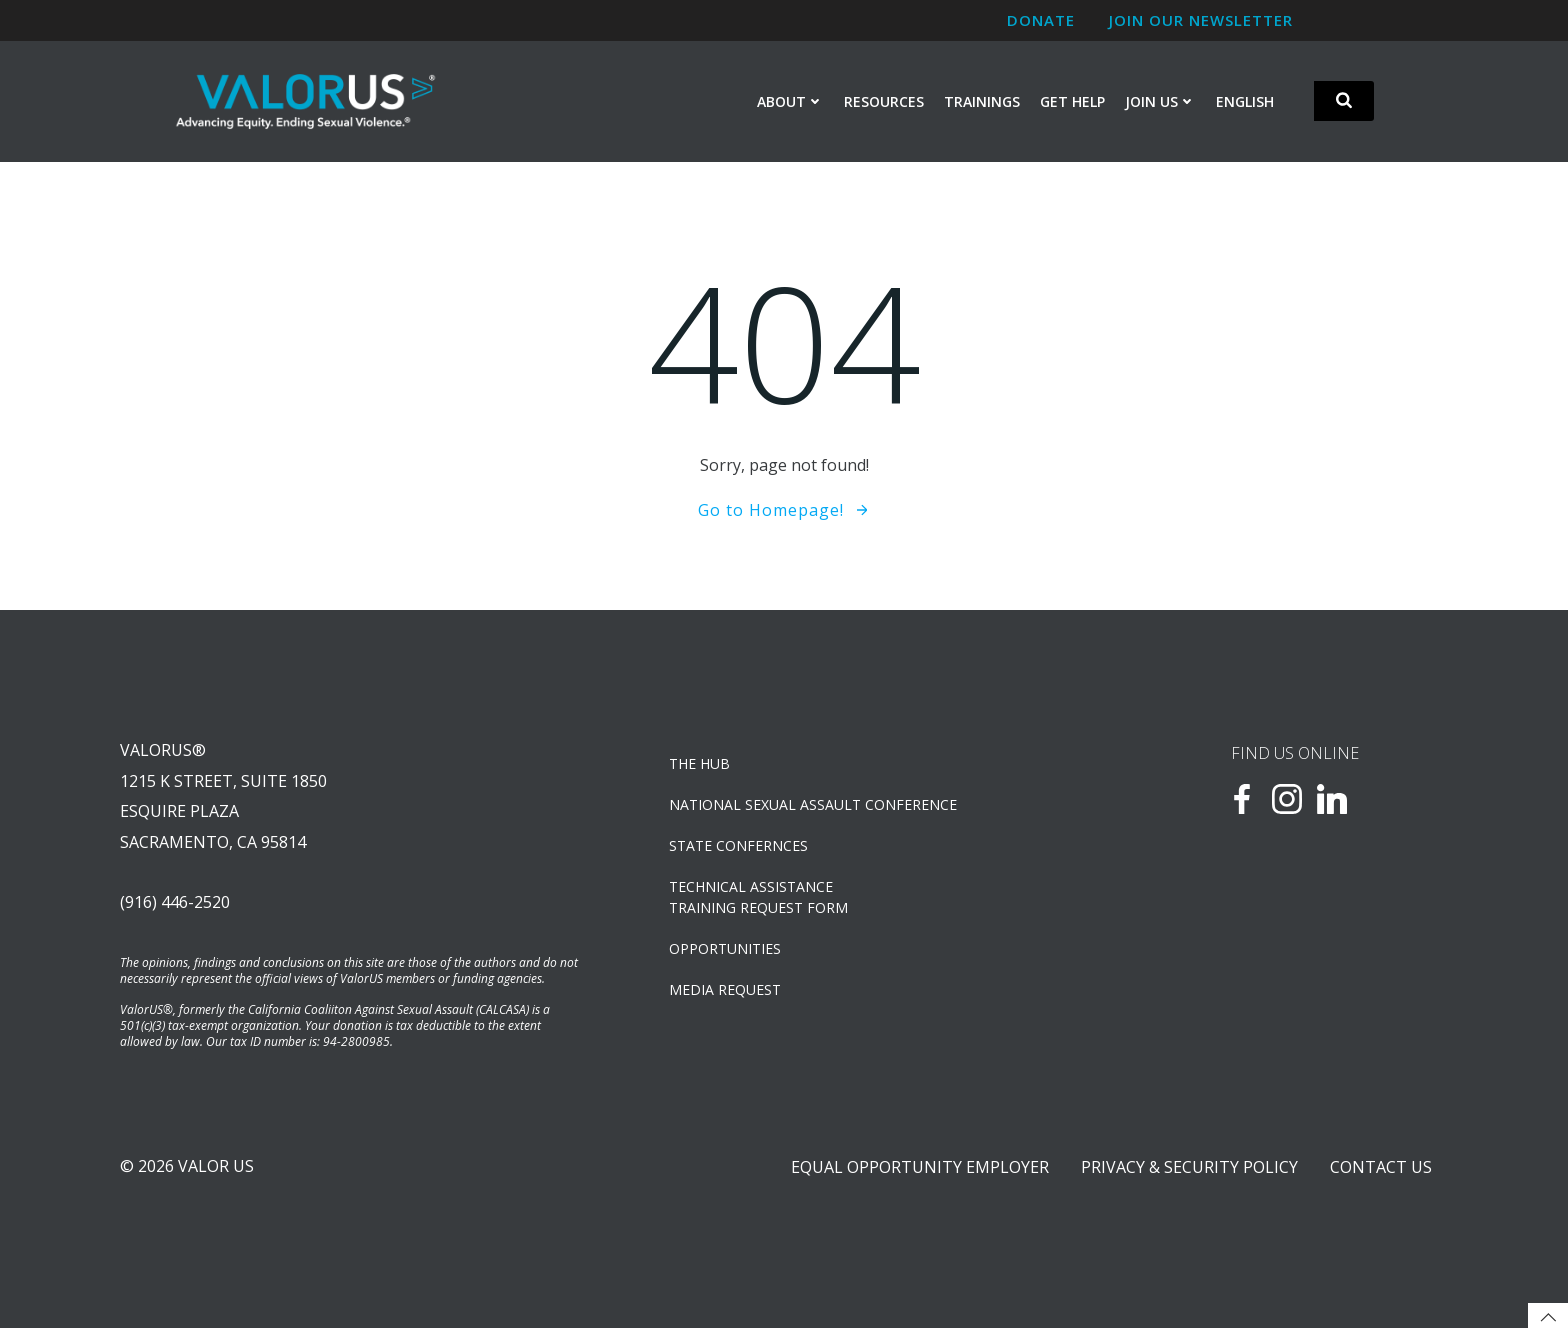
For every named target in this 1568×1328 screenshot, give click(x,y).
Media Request (725, 989)
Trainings (982, 101)
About (790, 101)
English (1245, 101)
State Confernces (738, 845)
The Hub (699, 763)
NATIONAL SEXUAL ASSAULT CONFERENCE (813, 804)
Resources (884, 101)
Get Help (1072, 101)
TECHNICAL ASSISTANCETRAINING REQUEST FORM (758, 897)
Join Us (1160, 101)
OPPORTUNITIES (725, 948)
